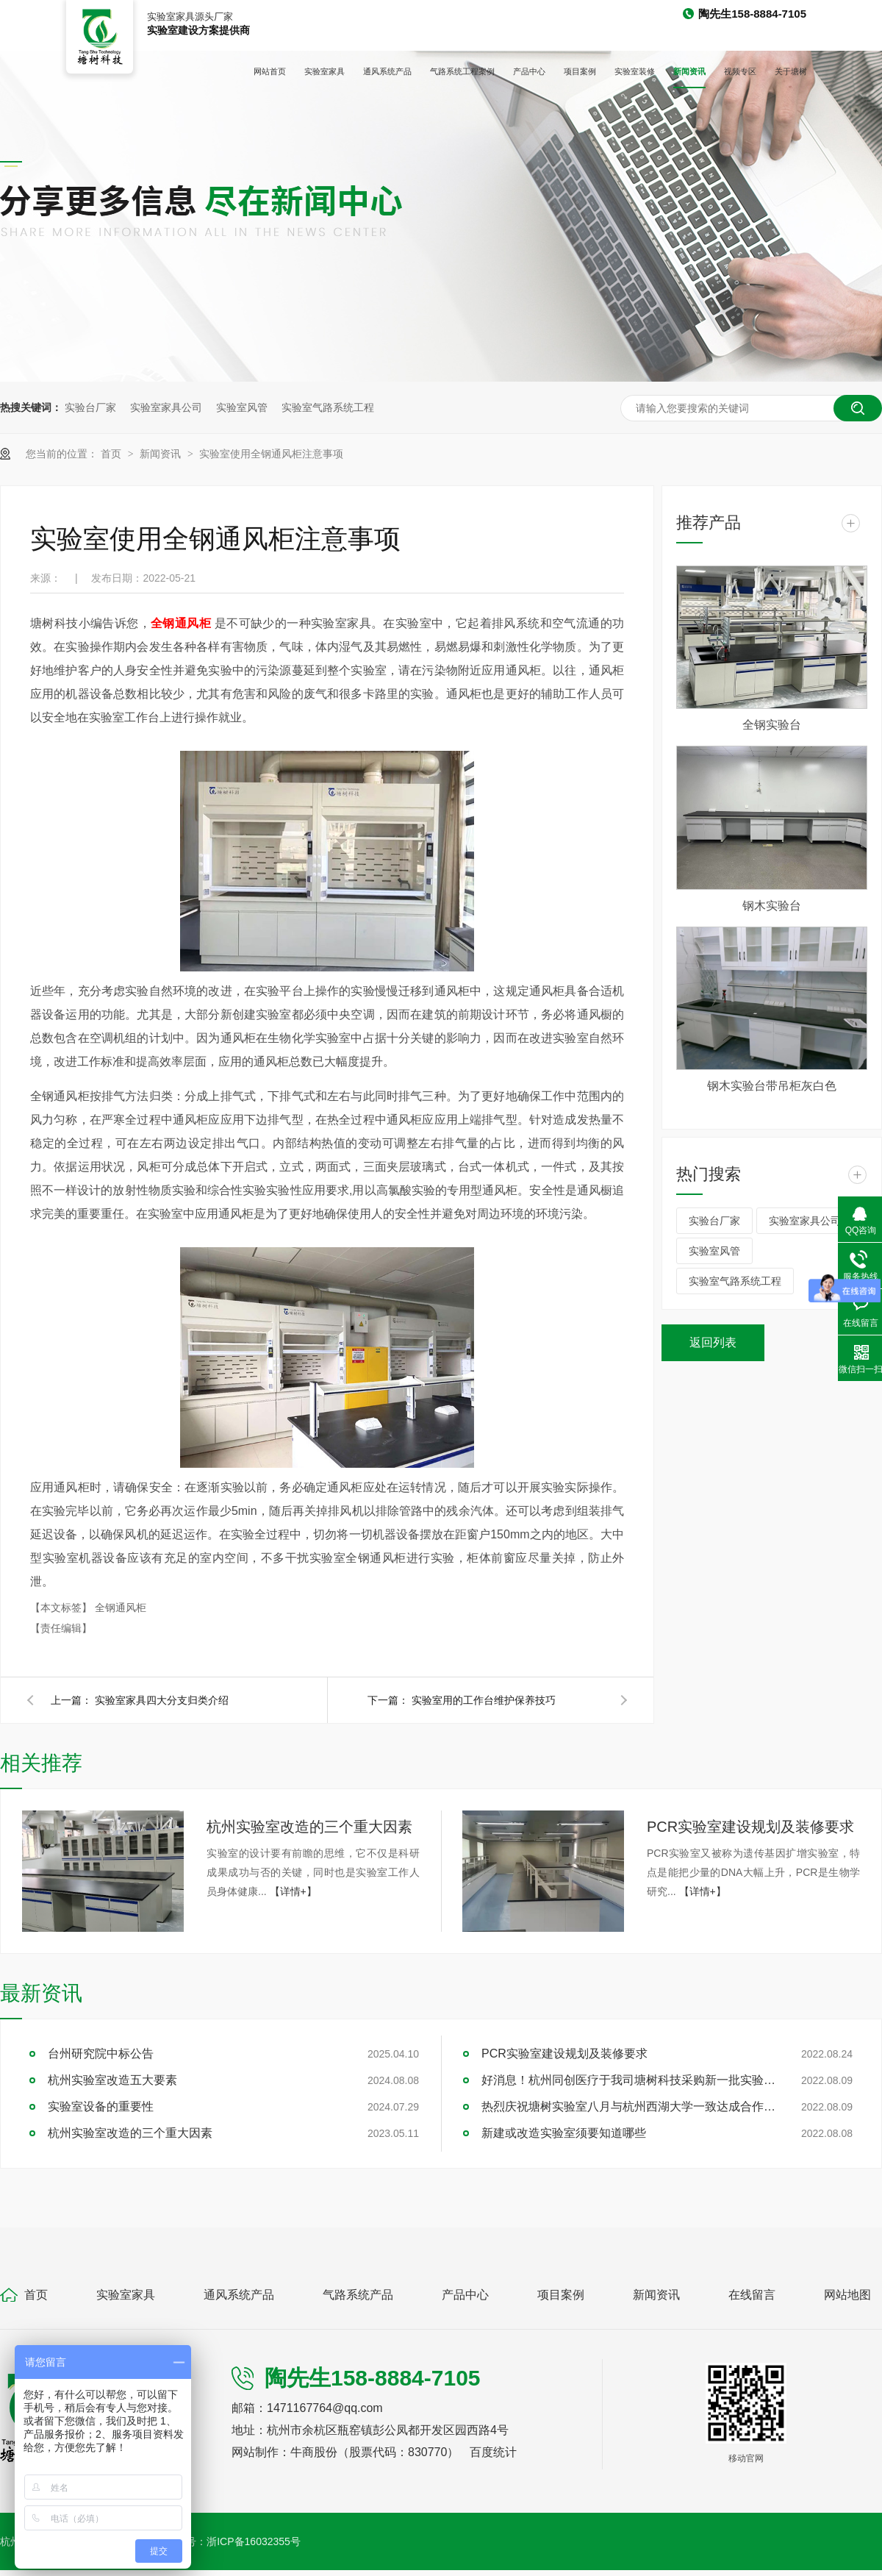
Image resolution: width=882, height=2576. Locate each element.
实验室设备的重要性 (101, 2106)
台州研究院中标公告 (101, 2053)
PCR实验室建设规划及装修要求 (750, 1827)
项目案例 (580, 71)
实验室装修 (634, 71)
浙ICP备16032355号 (254, 2541)
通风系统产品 (387, 71)
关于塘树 (791, 71)
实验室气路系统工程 (328, 407)
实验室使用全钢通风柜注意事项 (271, 454)
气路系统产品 (358, 2294)
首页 (112, 454)
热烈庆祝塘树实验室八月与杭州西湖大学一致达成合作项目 (628, 2106)
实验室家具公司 (166, 407)
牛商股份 (313, 2452)
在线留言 (751, 2294)
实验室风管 (242, 407)
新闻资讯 (689, 71)
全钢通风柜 (120, 1607)
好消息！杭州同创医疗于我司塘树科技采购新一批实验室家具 (628, 2080)
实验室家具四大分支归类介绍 (162, 1700)
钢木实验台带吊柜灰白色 (771, 1086)
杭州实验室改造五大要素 (112, 2080)
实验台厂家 (90, 407)
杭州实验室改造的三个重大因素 (309, 1827)
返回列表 (712, 1342)
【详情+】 (293, 1891)
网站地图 (847, 2294)
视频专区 (740, 71)
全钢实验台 (771, 724)
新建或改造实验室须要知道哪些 (563, 2133)
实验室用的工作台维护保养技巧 (484, 1700)
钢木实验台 (771, 905)
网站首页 (270, 71)
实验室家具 (324, 71)
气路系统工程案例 (462, 71)
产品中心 (529, 71)
